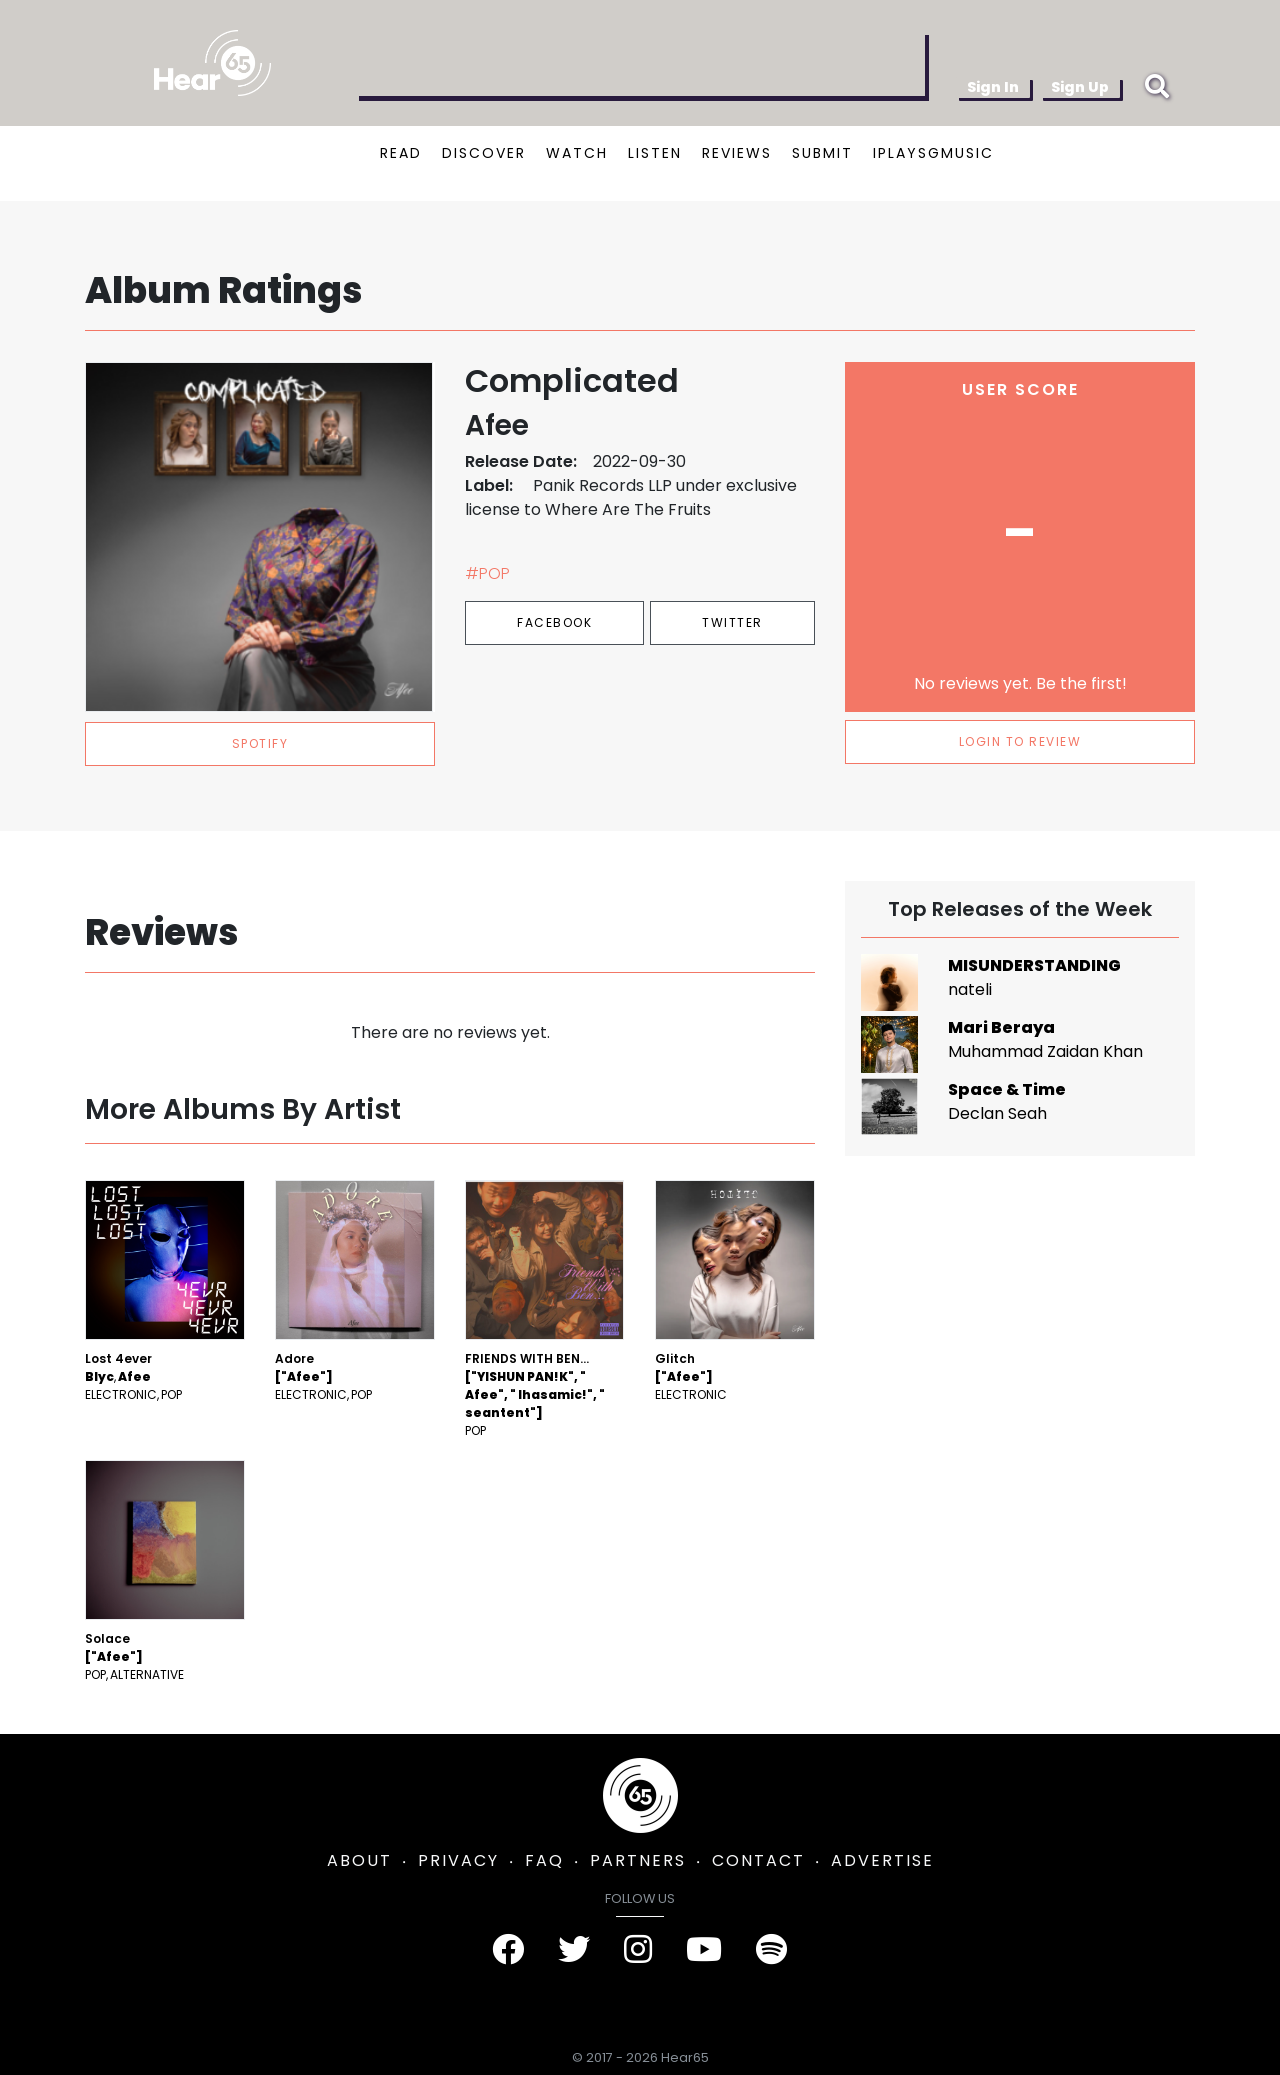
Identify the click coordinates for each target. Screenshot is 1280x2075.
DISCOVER (484, 153)
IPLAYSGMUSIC (933, 153)
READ (401, 153)
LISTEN (655, 153)
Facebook (554, 622)
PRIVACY (458, 1860)
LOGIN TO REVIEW (1020, 741)
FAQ (544, 1860)
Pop (171, 1394)
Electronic (121, 1394)
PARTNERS (638, 1860)
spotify (260, 743)
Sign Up (1080, 87)
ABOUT (359, 1860)
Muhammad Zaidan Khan (1045, 1051)
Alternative (147, 1674)
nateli (970, 989)
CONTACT (758, 1860)
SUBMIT (822, 153)
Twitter (732, 622)
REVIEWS (737, 153)
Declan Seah (997, 1113)
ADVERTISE (882, 1860)
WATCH (577, 153)
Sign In (993, 87)
